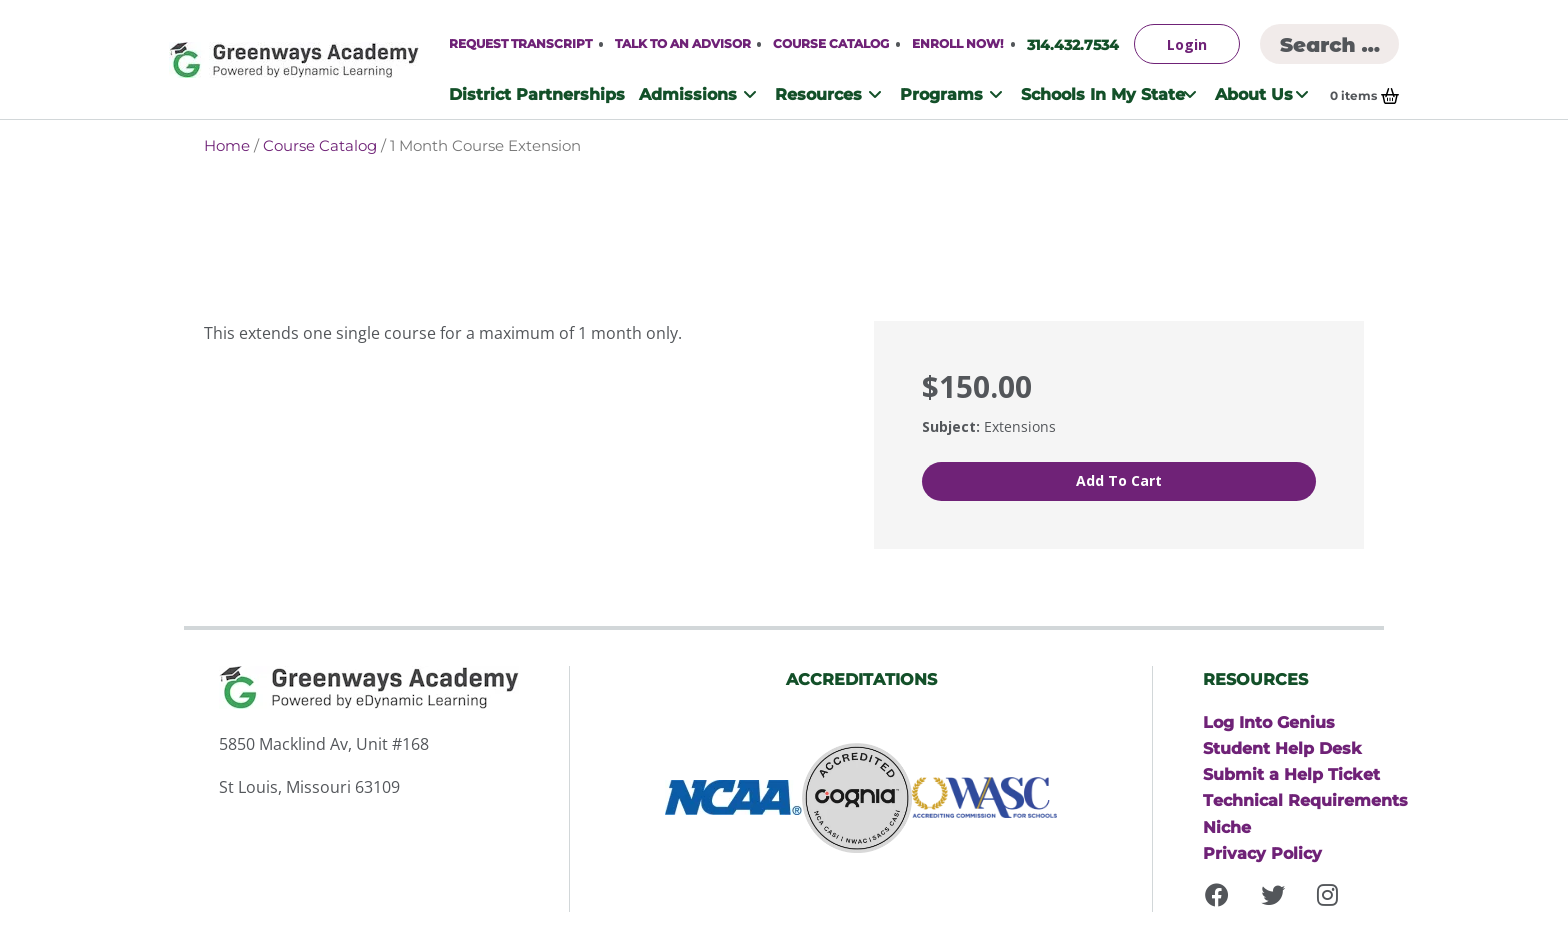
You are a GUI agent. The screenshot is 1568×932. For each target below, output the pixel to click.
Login (1187, 44)
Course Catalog (831, 43)
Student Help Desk (1282, 744)
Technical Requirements (1305, 798)
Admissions (688, 94)
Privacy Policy (1262, 852)
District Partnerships (537, 94)
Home (227, 145)
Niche (1227, 825)
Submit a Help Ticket (1291, 771)
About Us (1254, 94)
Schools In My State (1103, 94)
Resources (818, 94)
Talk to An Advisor (683, 43)
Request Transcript (520, 43)
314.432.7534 (1073, 44)
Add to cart (1119, 480)
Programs (941, 94)
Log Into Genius (1269, 717)
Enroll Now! (957, 43)
